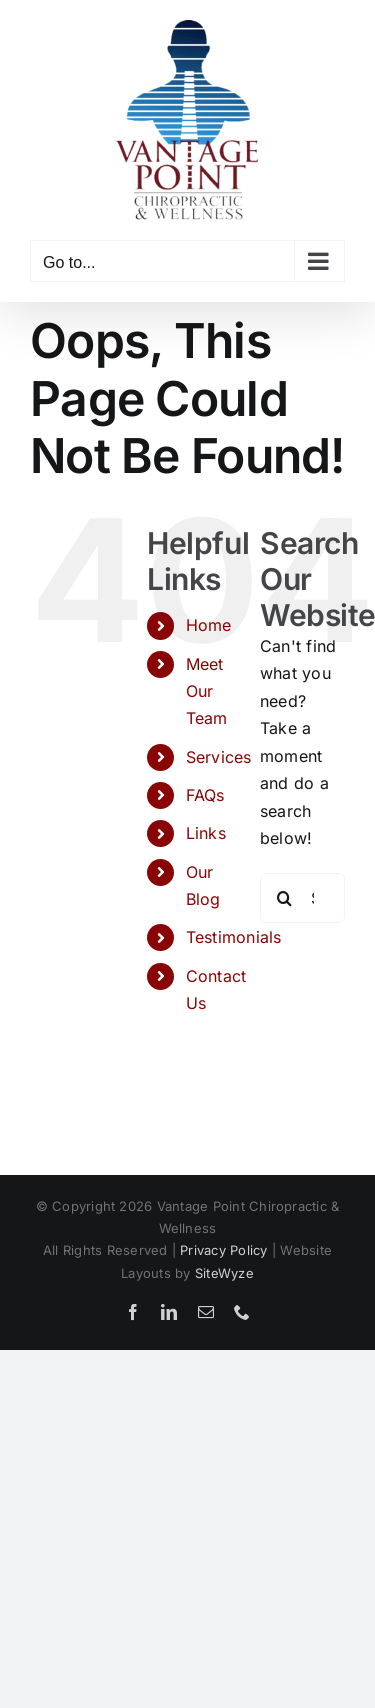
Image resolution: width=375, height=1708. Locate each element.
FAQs (205, 795)
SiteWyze (224, 1273)
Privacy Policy (223, 1250)
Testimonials (234, 937)
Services (219, 757)
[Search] (285, 898)
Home (209, 625)
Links (206, 833)
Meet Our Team (207, 691)
